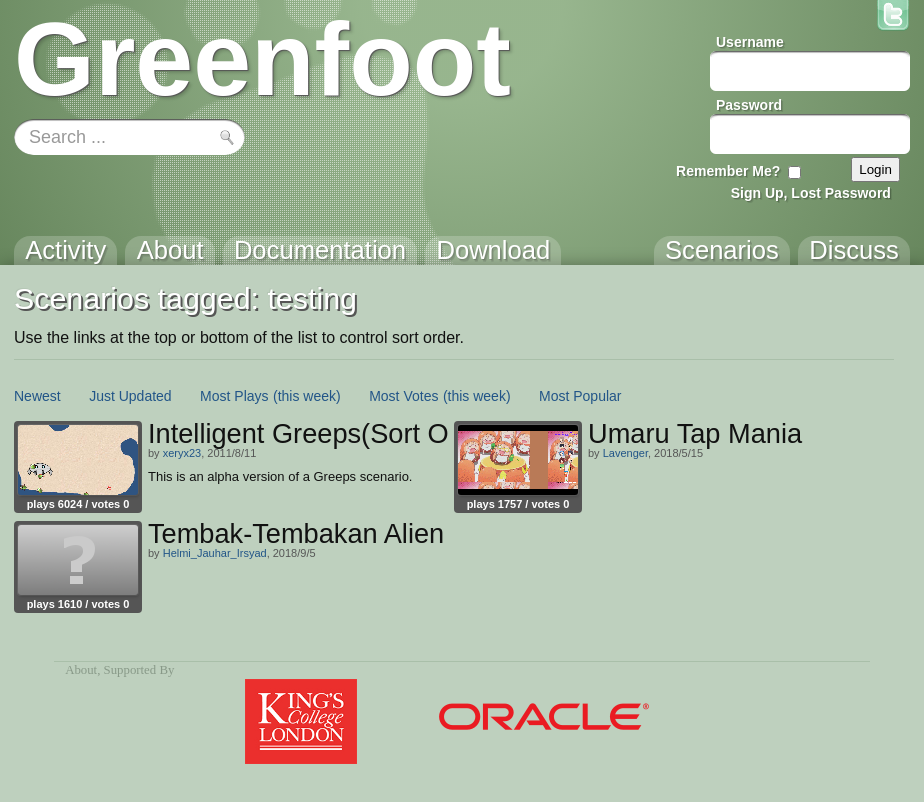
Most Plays (234, 396)
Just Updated (130, 396)
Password (749, 105)
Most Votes (403, 396)
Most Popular (580, 396)
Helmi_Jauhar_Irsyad (215, 553)
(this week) (307, 396)
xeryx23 (182, 453)
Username (750, 42)
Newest (37, 396)
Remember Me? (728, 171)
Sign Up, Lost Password (811, 193)
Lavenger (625, 453)
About (81, 670)
